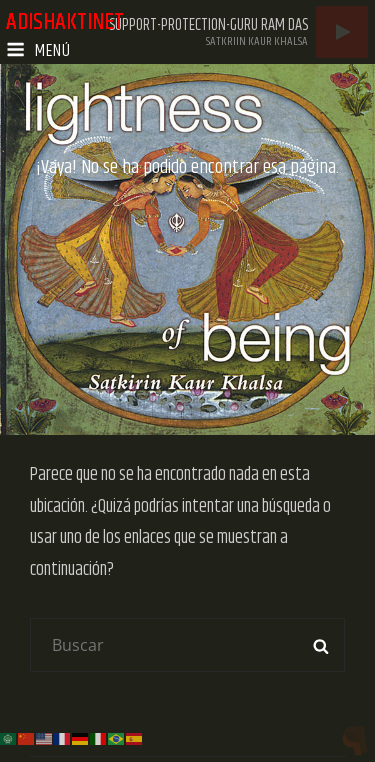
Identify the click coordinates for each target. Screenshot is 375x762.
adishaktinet (65, 22)
